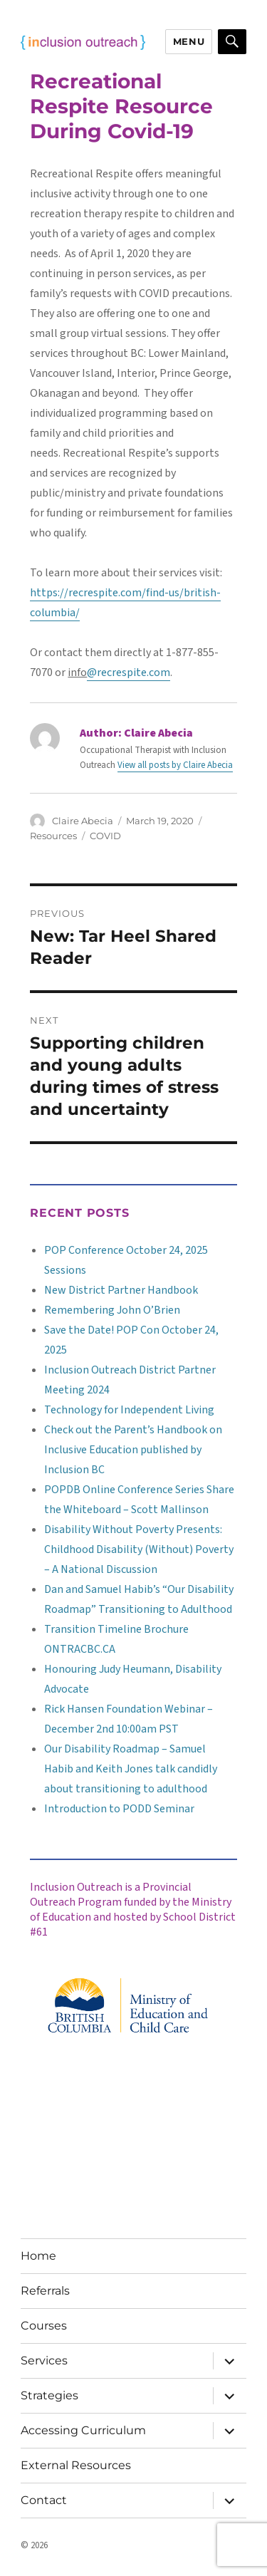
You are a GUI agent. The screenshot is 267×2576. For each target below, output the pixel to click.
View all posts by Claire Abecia (175, 765)
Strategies (49, 2395)
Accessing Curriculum (83, 2430)
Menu (188, 41)
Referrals (45, 2290)
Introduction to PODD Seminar (119, 1809)
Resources (53, 835)
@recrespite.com (128, 672)
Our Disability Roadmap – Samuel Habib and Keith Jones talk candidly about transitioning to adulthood (130, 1769)
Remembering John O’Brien (112, 1310)
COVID (105, 835)
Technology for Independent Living (129, 1410)
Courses (44, 2325)
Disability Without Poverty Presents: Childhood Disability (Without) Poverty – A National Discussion (139, 1549)
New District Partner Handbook (121, 1290)
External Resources (76, 2465)
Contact (44, 2500)
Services (44, 2360)
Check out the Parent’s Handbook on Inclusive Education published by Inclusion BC (133, 1449)
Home (38, 2256)
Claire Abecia (82, 820)
